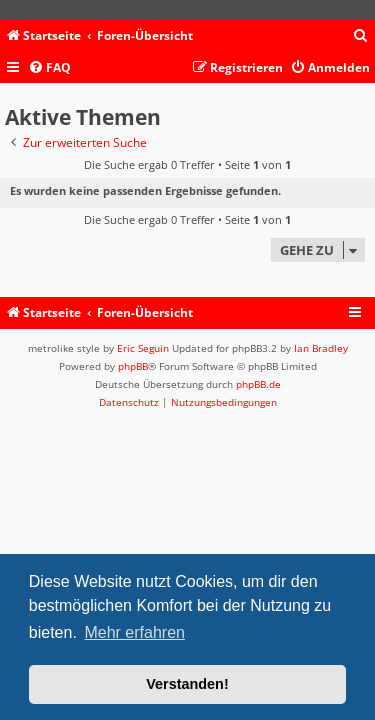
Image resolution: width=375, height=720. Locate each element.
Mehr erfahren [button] (134, 632)
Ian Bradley (321, 348)
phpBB (133, 366)
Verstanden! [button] (187, 684)
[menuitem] (361, 36)
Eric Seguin (143, 348)
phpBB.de (258, 384)
